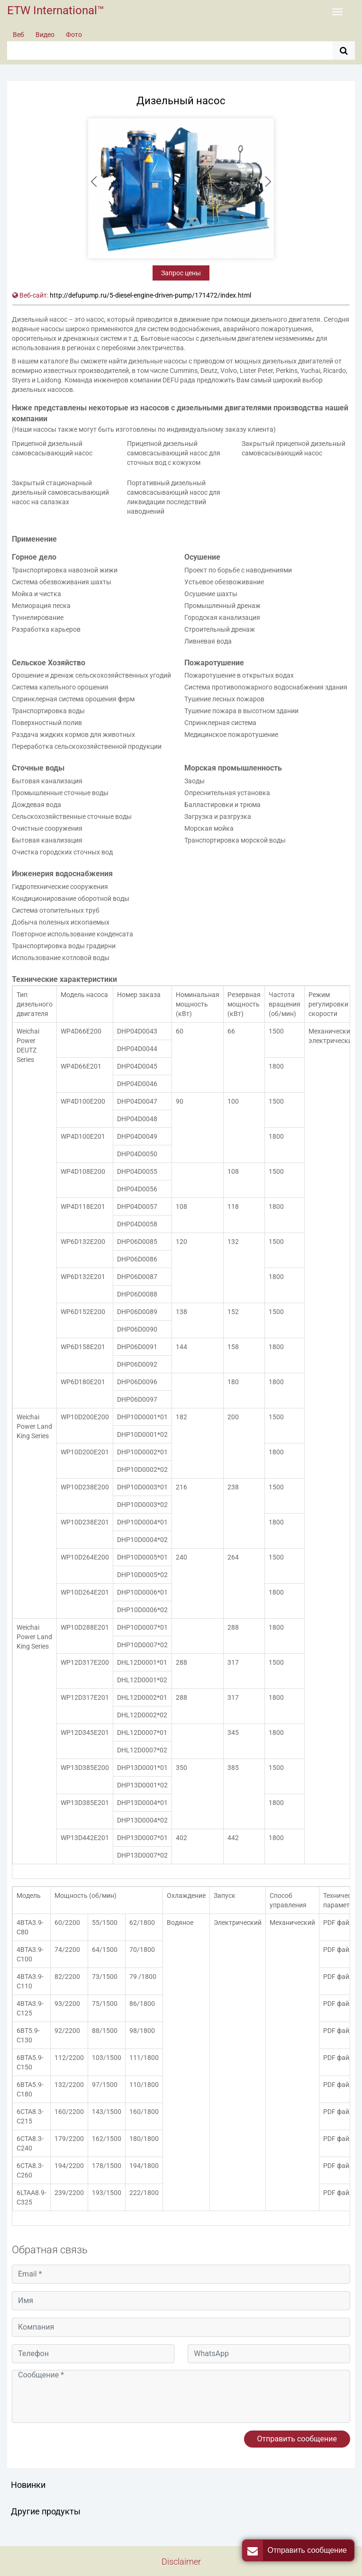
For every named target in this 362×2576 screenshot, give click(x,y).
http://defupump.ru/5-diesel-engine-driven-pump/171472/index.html (150, 295)
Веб (18, 34)
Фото (74, 34)
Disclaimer (181, 2562)
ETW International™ (55, 10)
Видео (45, 34)
